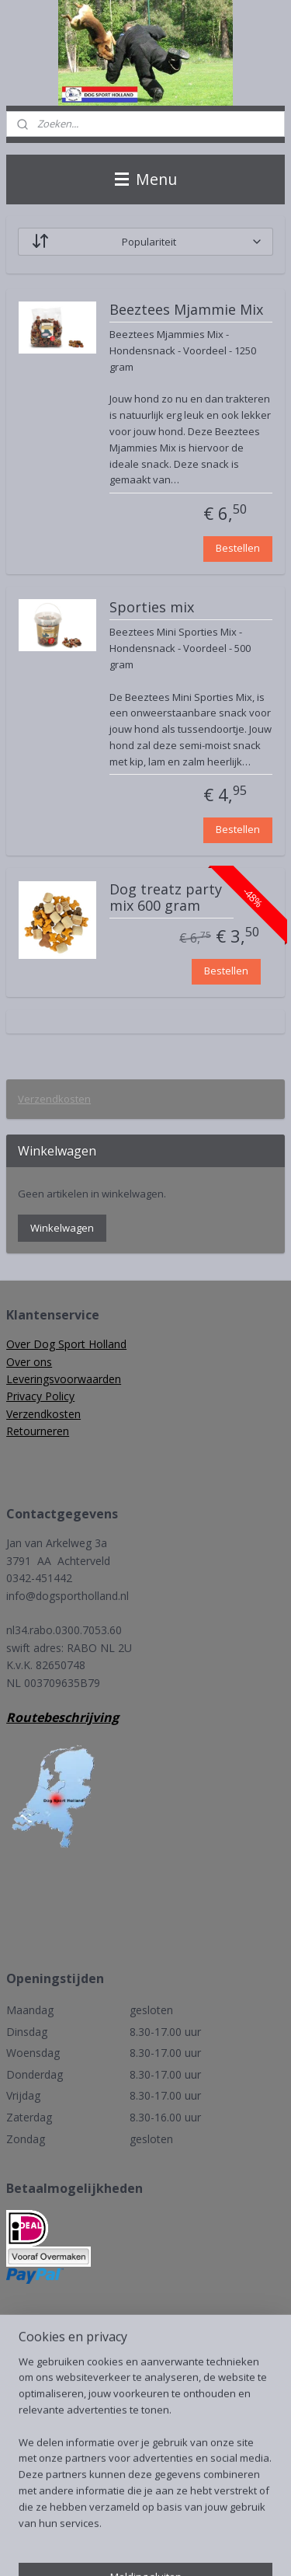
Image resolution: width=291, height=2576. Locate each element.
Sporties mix (151, 607)
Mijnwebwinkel (196, 2547)
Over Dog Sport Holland (66, 1344)
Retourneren (37, 1431)
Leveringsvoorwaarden (63, 1379)
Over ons (29, 1361)
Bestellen (238, 548)
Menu (146, 179)
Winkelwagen (62, 1228)
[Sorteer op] (145, 241)
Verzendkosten (54, 1099)
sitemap (178, 2522)
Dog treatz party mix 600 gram (165, 897)
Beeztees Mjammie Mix (186, 310)
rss (211, 2522)
